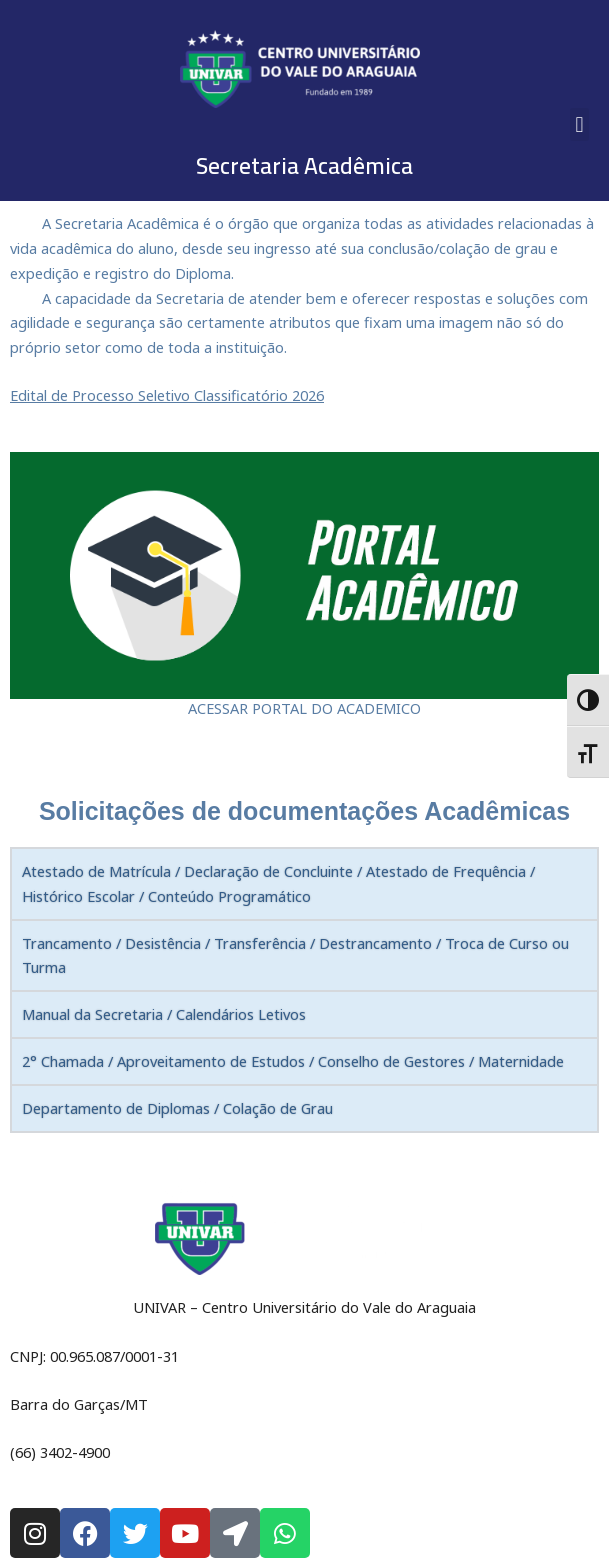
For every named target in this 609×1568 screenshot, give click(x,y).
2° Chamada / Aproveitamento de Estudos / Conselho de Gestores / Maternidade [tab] (293, 1061)
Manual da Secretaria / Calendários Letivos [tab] (164, 1014)
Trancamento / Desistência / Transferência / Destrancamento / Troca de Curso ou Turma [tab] (295, 955)
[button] (579, 124)
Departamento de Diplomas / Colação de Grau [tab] (177, 1108)
